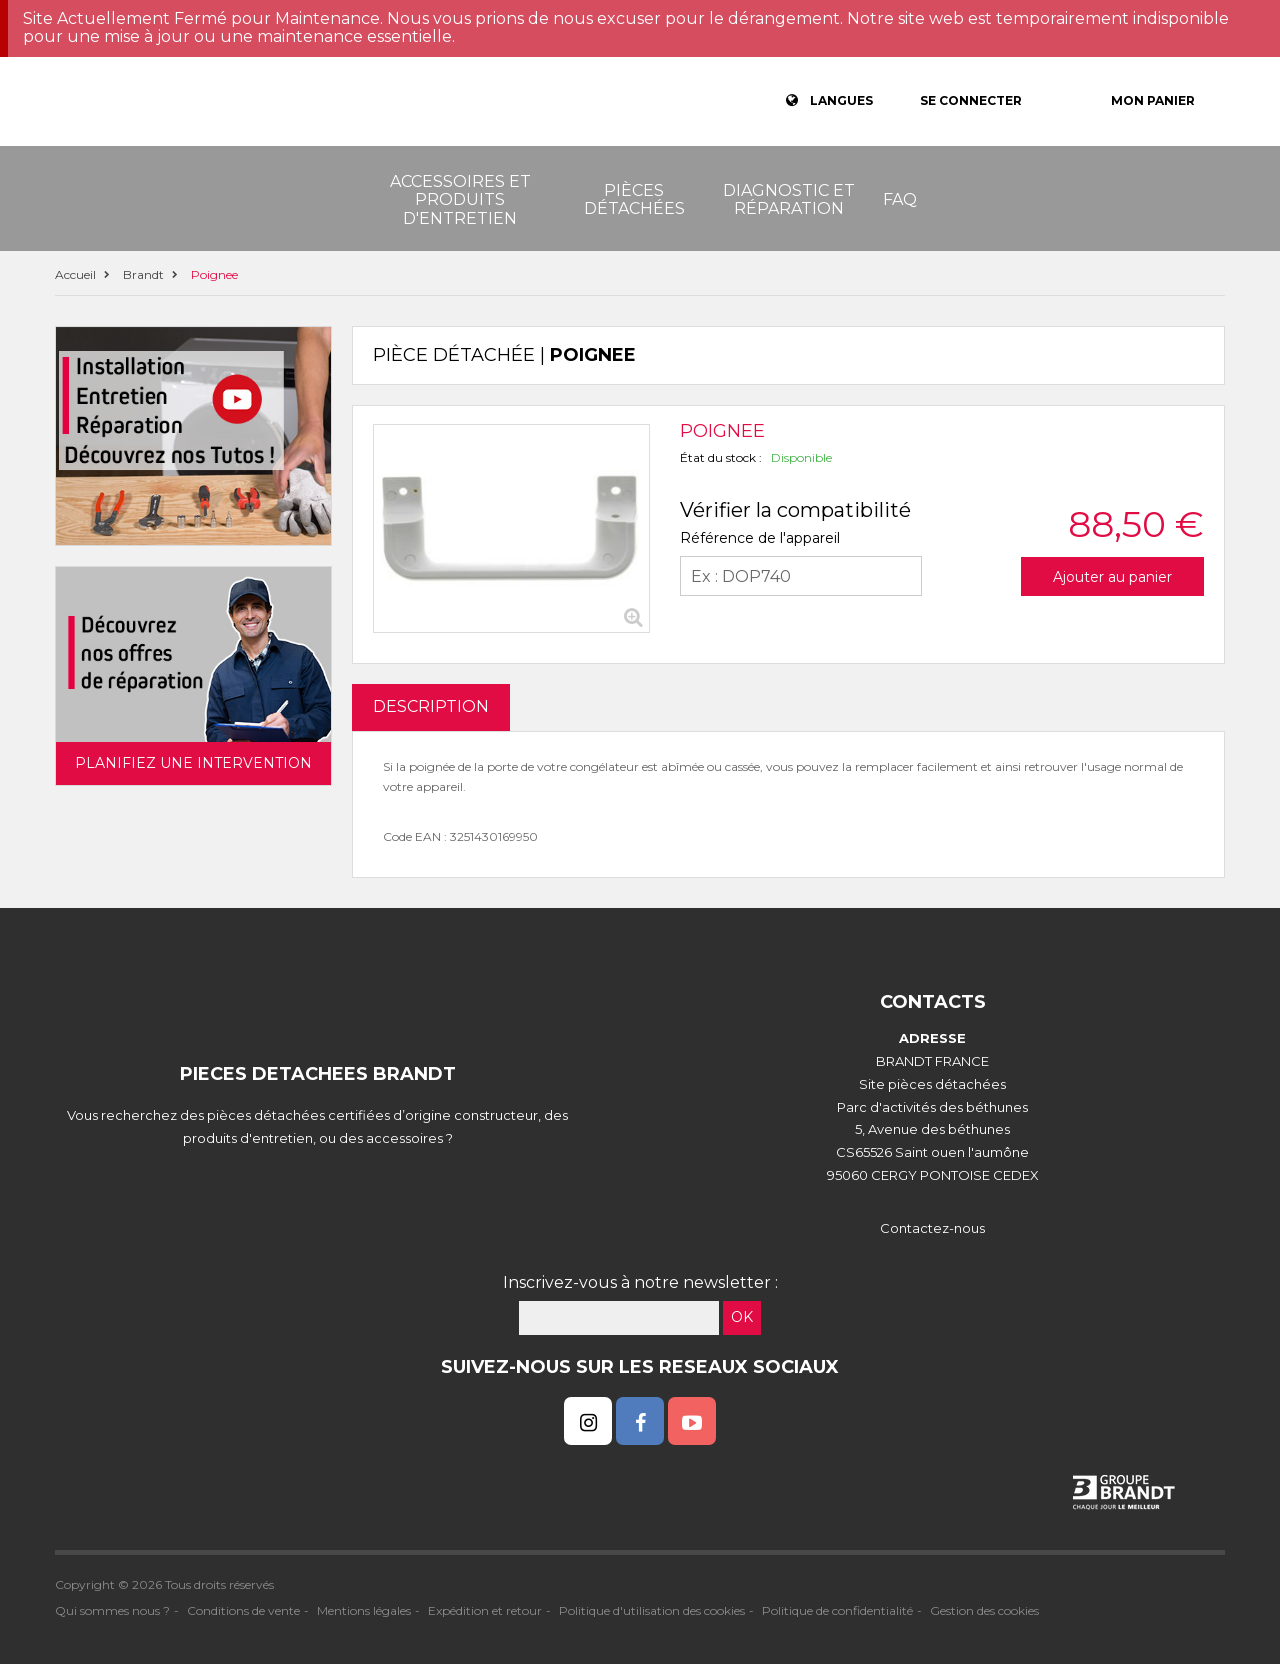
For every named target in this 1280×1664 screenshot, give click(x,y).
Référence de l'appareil (760, 538)
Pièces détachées (634, 199)
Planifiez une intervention (193, 763)
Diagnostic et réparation (789, 199)
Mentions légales (364, 1610)
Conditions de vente (243, 1610)
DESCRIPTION (431, 706)
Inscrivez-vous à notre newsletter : (640, 1282)
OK (742, 1317)
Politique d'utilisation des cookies (652, 1610)
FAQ (900, 199)
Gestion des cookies (984, 1610)
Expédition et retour (485, 1610)
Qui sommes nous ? (112, 1610)
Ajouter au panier (1112, 577)
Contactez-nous (932, 1228)
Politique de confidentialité (837, 1610)
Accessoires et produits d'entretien (460, 200)
